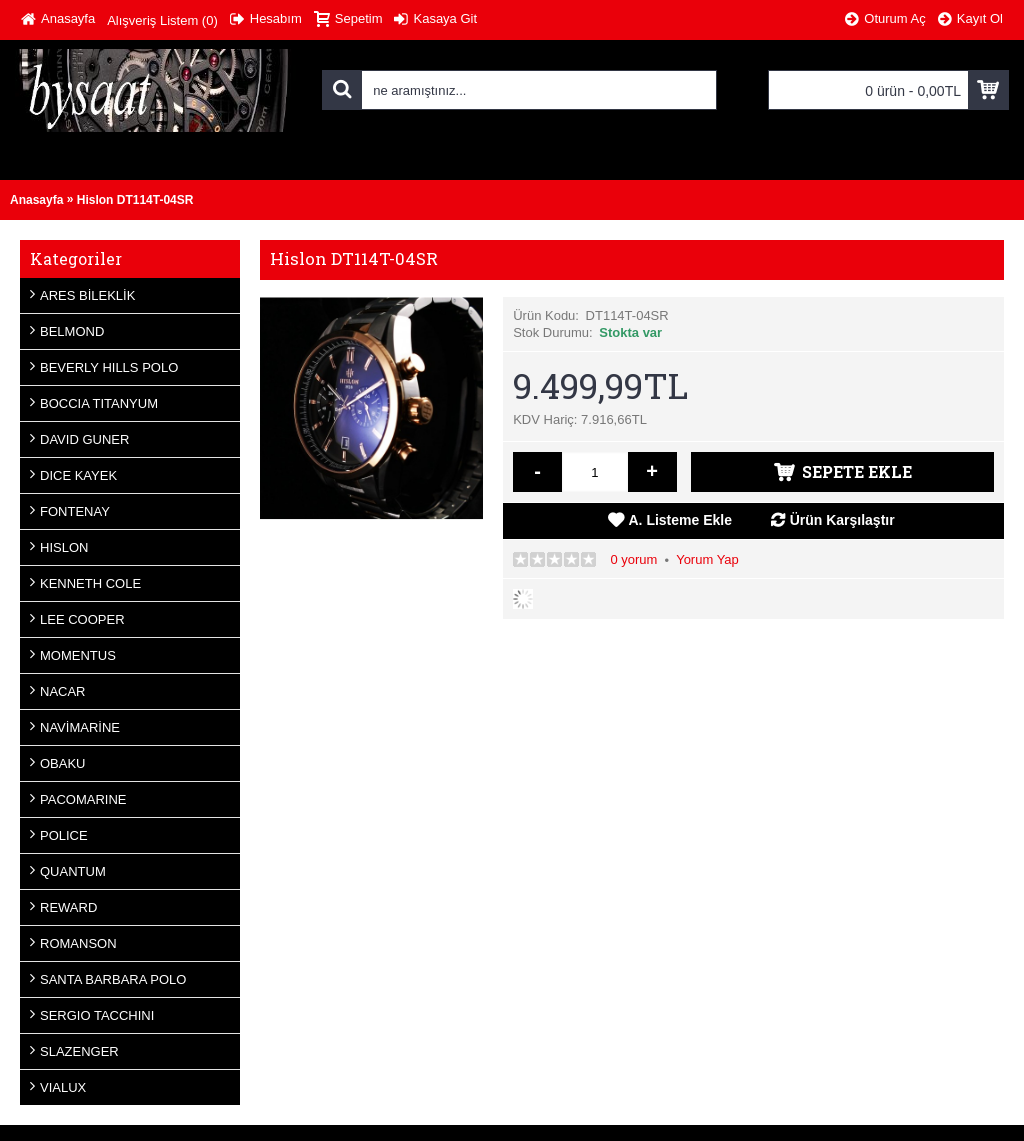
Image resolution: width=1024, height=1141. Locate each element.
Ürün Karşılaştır (842, 520)
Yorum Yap (707, 559)
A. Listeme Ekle (681, 520)
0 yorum (633, 559)
